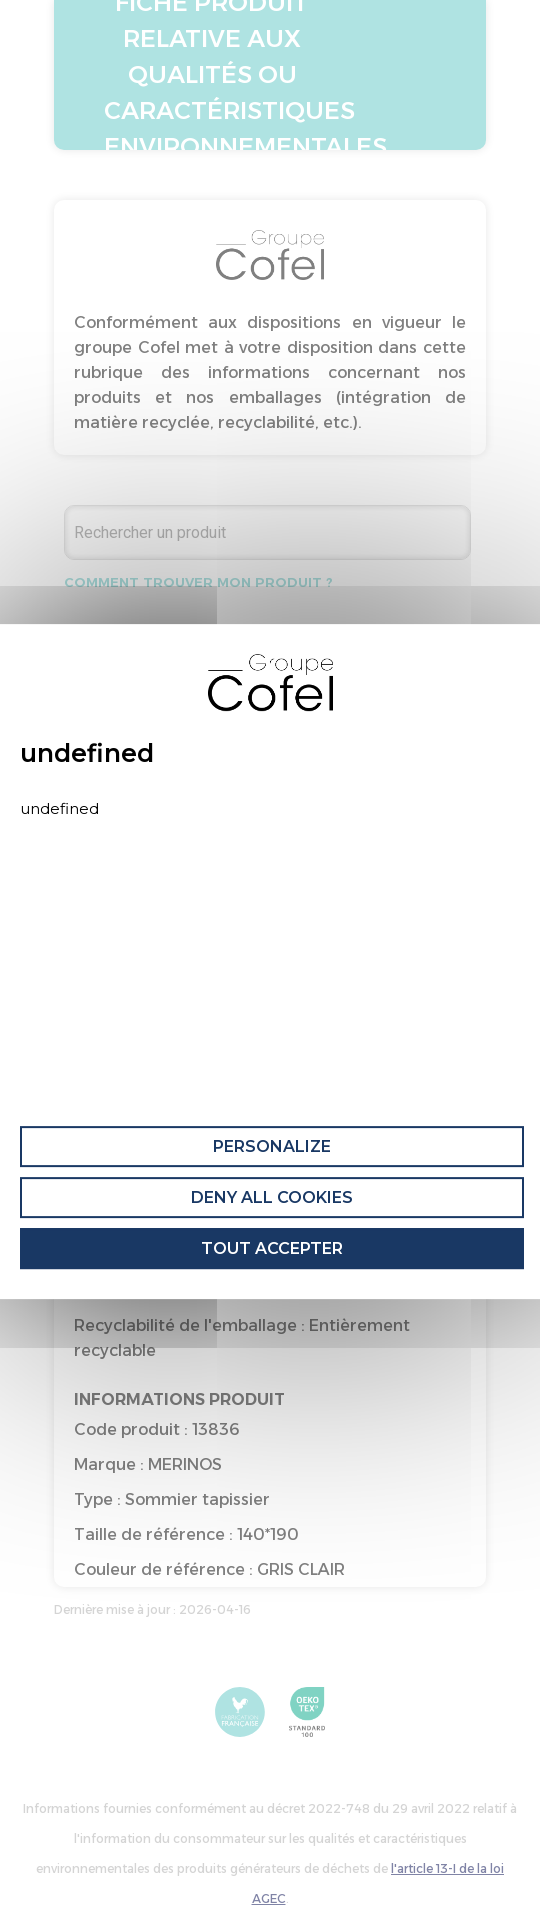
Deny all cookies (272, 1197)
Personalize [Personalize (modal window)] (272, 1146)
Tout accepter (272, 1248)
